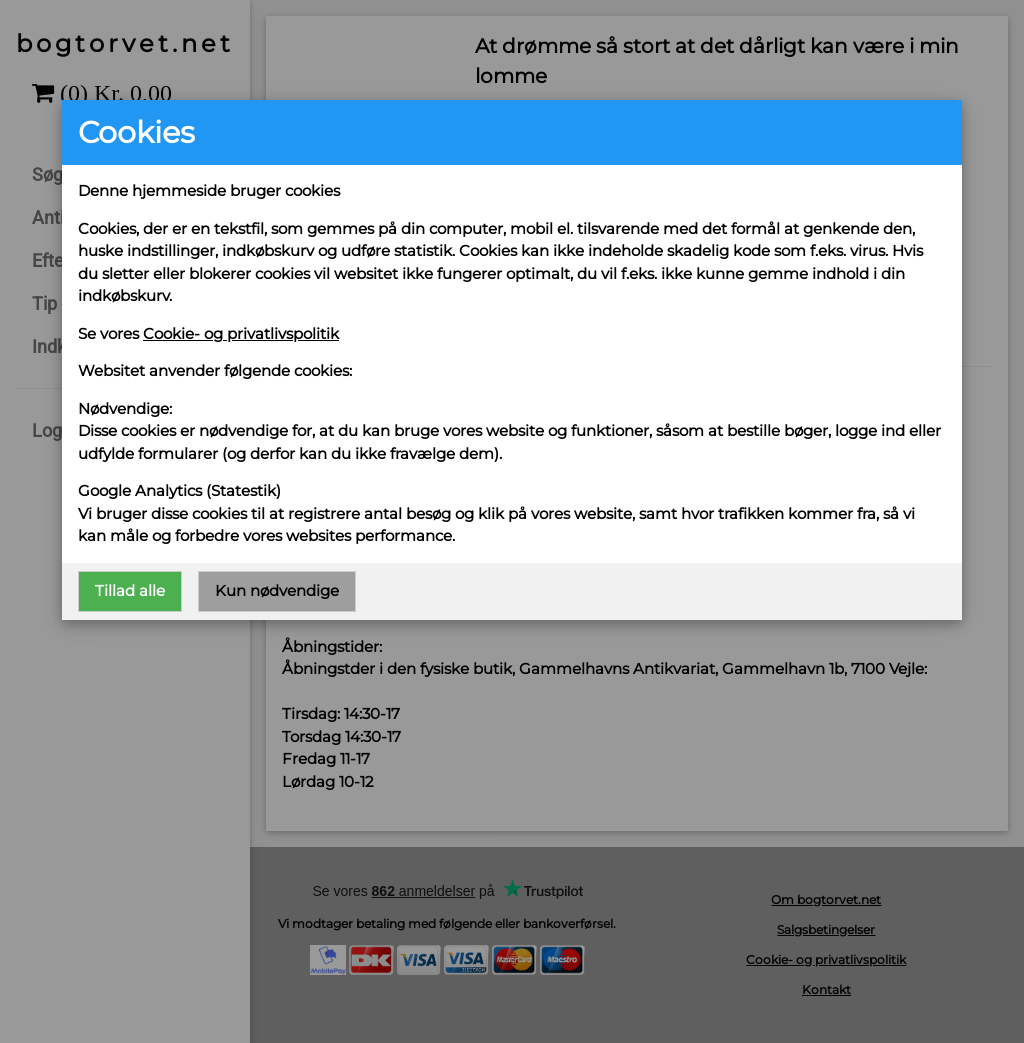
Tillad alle (130, 590)
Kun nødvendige (277, 590)
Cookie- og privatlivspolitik (241, 333)
